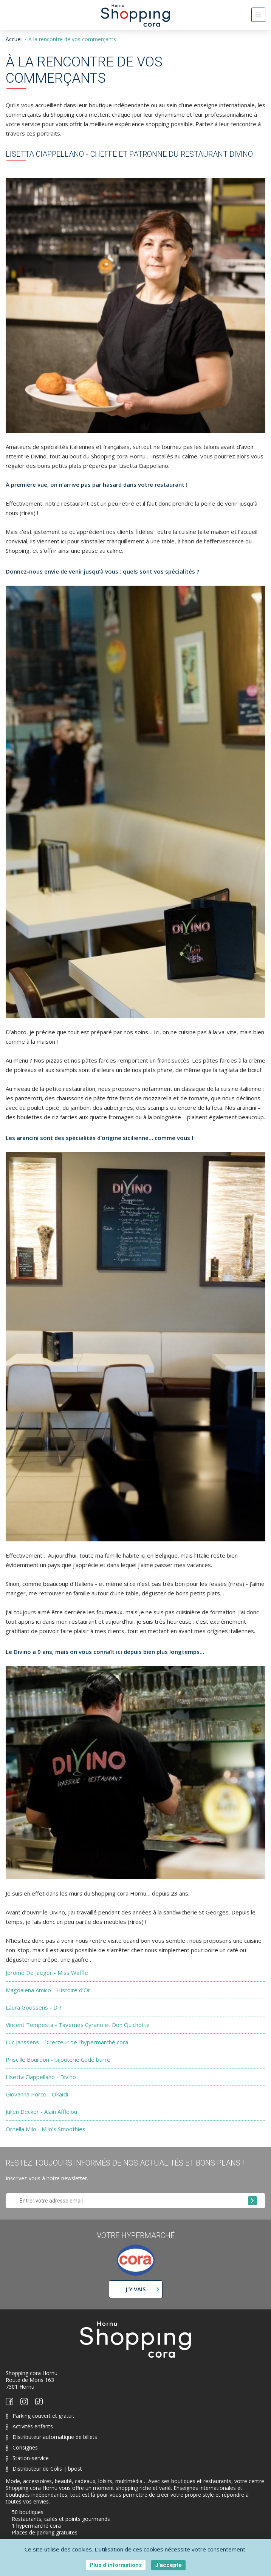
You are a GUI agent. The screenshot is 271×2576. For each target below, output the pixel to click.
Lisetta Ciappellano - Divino (41, 2077)
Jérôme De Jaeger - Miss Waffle (47, 1972)
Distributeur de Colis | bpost (44, 2468)
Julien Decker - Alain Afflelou (41, 2111)
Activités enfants (29, 2426)
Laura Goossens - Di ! (33, 2007)
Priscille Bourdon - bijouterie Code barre (58, 2059)
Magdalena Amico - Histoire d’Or (48, 1990)
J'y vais (136, 2289)
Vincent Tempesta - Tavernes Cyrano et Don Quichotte (78, 2024)
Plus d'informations (116, 2565)
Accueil (14, 39)
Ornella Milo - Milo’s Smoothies (45, 2129)
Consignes (22, 2447)
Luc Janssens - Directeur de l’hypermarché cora (67, 2042)
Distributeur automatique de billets (51, 2436)
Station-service (27, 2458)
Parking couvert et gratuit (40, 2415)
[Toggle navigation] (258, 15)
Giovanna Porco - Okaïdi (37, 2094)
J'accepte (168, 2565)
